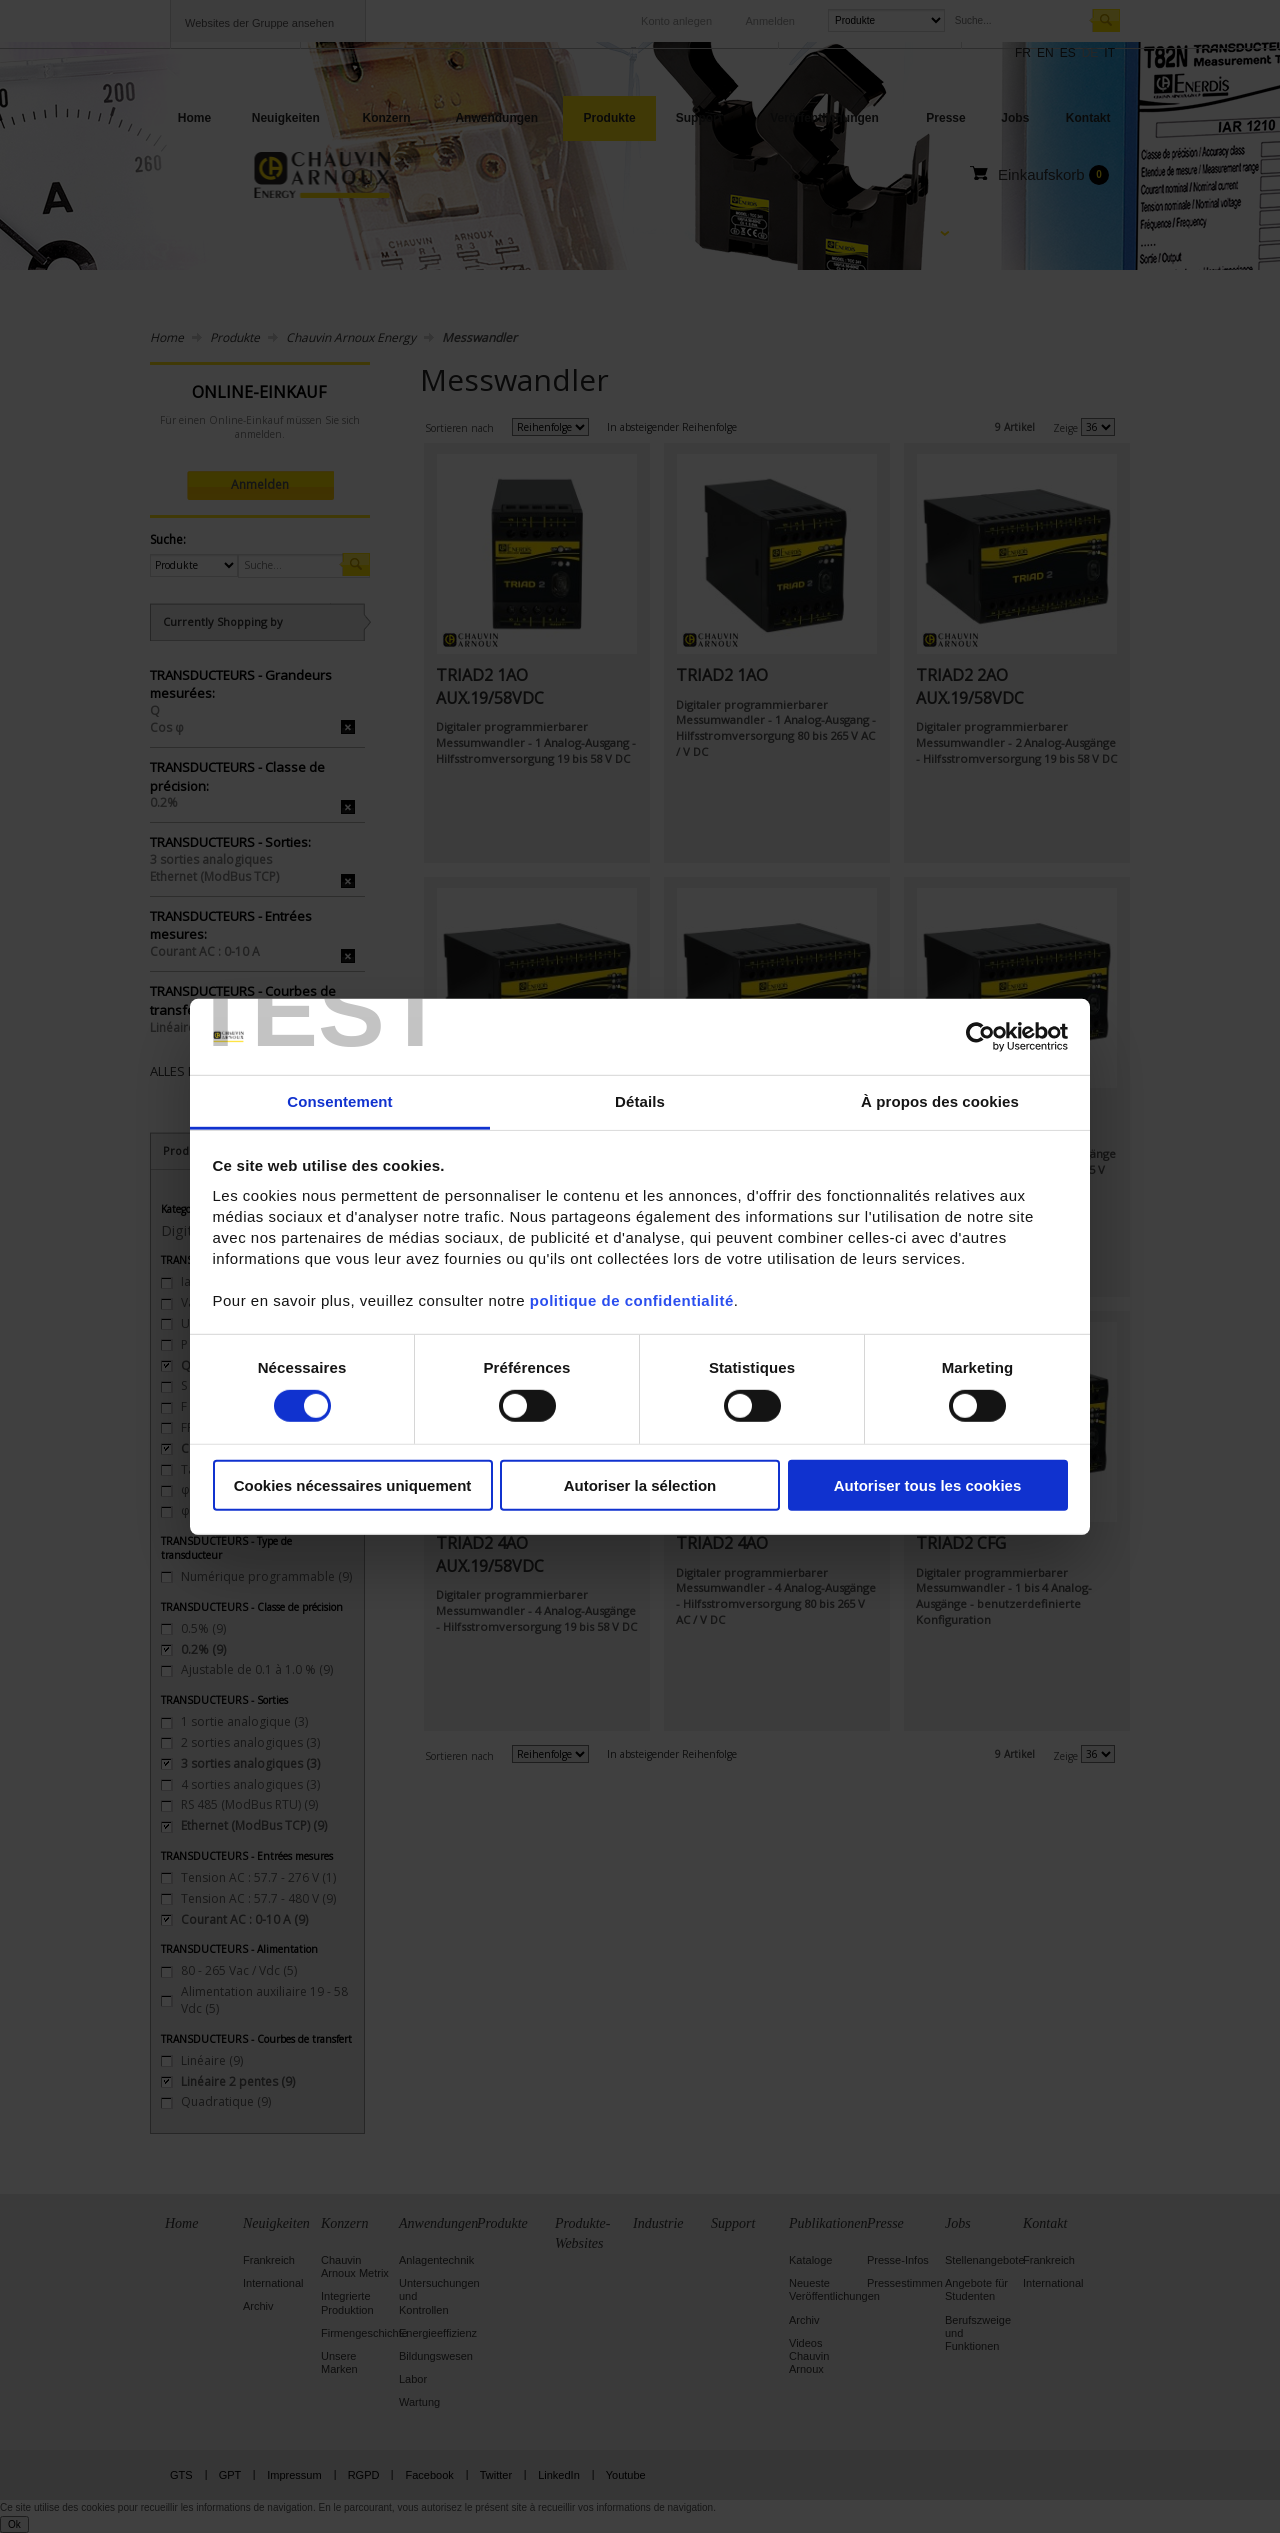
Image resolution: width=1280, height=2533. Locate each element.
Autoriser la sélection (640, 1485)
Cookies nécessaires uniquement (353, 1485)
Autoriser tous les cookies (928, 1485)
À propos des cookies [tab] (940, 1101)
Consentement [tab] (339, 1101)
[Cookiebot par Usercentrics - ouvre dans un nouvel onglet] (980, 1037)
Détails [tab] (640, 1101)
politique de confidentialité (632, 1300)
